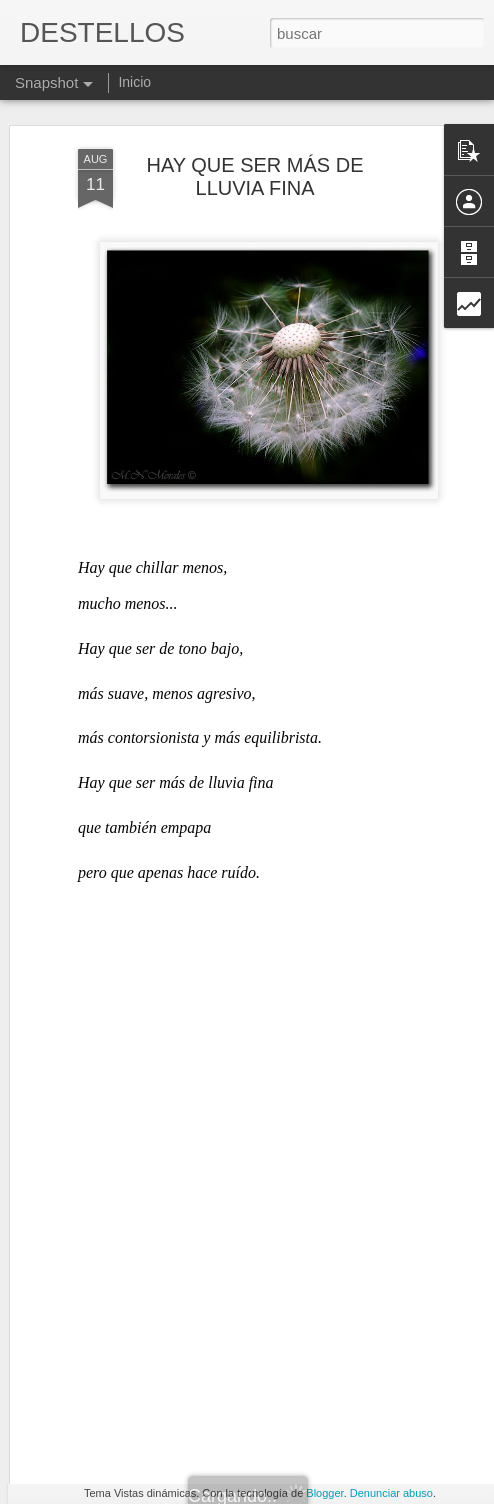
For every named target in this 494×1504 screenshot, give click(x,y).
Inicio (134, 82)
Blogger (324, 1493)
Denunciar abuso (391, 1493)
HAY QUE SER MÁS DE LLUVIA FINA (254, 119)
